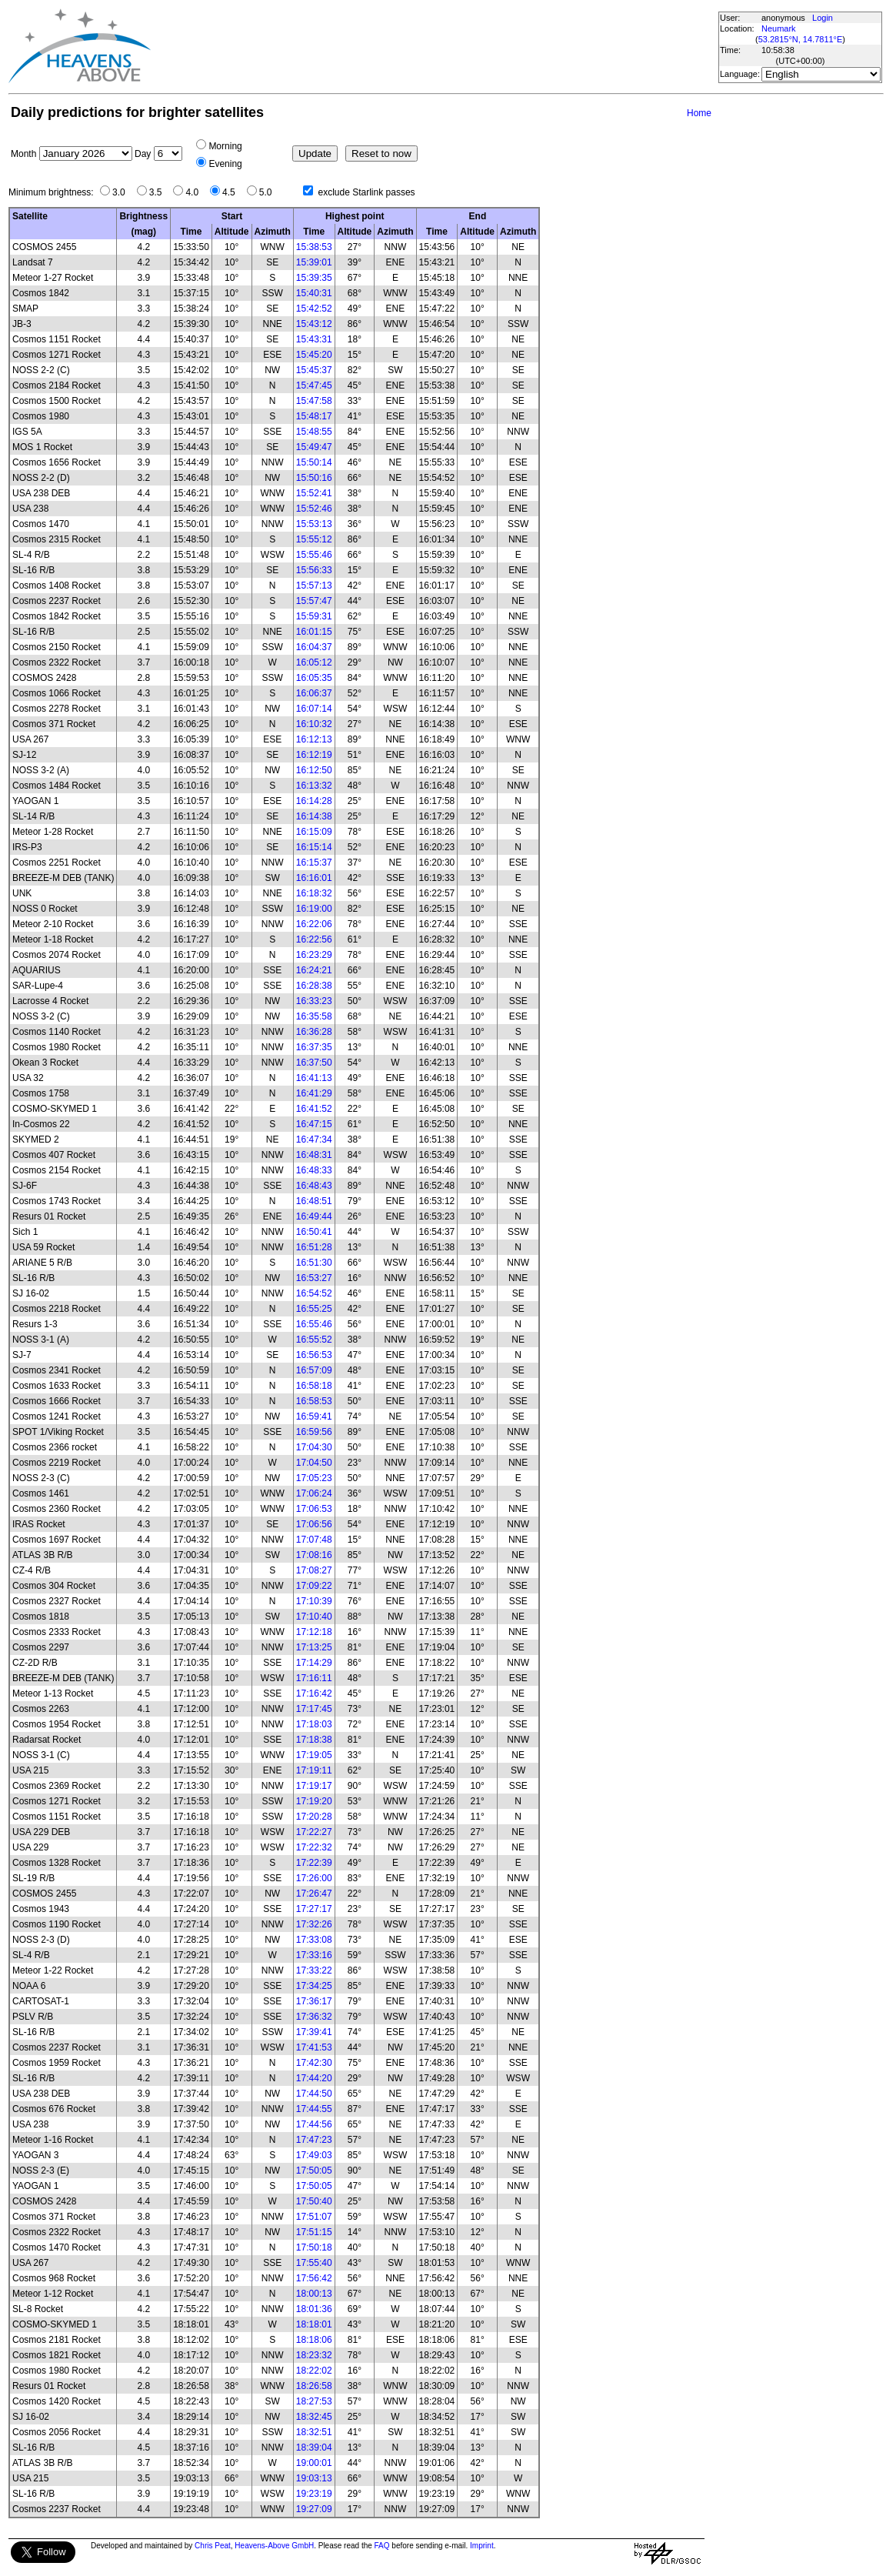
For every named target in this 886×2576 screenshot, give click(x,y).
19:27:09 (314, 2509)
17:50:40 (314, 2201)
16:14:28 (314, 801)
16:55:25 (314, 1308)
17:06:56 (314, 1524)
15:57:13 (314, 585)
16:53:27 (314, 1278)
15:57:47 (314, 601)
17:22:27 (314, 1832)
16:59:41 (314, 1416)
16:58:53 (314, 1401)
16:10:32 (314, 724)
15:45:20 (314, 354)
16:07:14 (314, 708)
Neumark (778, 28)
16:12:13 (314, 739)
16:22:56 (314, 939)
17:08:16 (314, 1555)
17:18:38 (314, 1739)
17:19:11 (314, 1770)
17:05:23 (314, 1478)
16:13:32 (314, 785)
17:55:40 (314, 2262)
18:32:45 (314, 2416)
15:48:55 (314, 431)
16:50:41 (314, 1231)
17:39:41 (314, 2032)
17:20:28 (314, 1816)
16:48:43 (314, 1185)
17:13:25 (314, 1647)
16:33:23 (314, 1001)
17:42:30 (314, 2062)
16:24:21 (314, 970)
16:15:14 (314, 847)
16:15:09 (314, 831)
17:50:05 (314, 2170)
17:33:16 (314, 1955)
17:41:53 (314, 2047)
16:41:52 (314, 1108)
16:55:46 (314, 1324)
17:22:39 (314, 1862)
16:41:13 (314, 1078)
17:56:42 (314, 2278)
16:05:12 (314, 662)
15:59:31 (314, 616)
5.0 (269, 192)
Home (699, 113)
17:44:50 (314, 2093)
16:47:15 (314, 1124)
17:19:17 (314, 1785)
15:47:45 (314, 385)
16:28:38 (314, 985)
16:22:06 (314, 924)
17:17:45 (314, 1708)
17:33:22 (314, 1970)
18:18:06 (314, 2339)
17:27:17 (314, 1909)
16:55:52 (314, 1339)
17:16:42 (314, 1693)
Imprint (482, 2545)
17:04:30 (314, 1447)
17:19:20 (314, 1801)
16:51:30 (314, 1262)
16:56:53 (314, 1355)
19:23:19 (314, 2493)
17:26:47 (314, 1893)
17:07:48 (314, 1539)
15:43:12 (314, 324)
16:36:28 (314, 1031)
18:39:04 (314, 2447)
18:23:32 (314, 2355)
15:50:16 (314, 477)
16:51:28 (314, 1247)
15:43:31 (314, 339)
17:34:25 (314, 1985)
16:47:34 (314, 1139)
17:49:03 (314, 2155)
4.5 (232, 192)
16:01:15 (314, 631)
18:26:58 (314, 2386)
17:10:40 (314, 1616)
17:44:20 (314, 2078)
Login (822, 17)
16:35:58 (314, 1016)
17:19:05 (314, 1755)
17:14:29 (314, 1662)
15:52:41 (314, 493)
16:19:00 (314, 908)
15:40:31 (314, 293)
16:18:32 (314, 893)
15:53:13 (314, 524)
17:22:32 (314, 1847)
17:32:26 (314, 1924)
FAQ (382, 2545)
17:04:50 (314, 1462)
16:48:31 (314, 1155)
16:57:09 (314, 1370)
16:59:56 (314, 1431)
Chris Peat (213, 2545)
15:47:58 (314, 400)
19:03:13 (314, 2478)
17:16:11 (314, 1678)
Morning (224, 146)
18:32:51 (314, 2432)
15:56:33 (314, 570)
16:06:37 (314, 693)
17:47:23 (314, 2139)
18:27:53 (314, 2401)
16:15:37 (314, 862)
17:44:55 (314, 2109)
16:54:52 (314, 1293)
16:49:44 (314, 1216)
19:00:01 (314, 2463)
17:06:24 (314, 1493)
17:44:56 (314, 2124)
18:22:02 (314, 2370)
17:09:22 (314, 1585)
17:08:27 (314, 1570)
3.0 (122, 192)
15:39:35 (314, 277)
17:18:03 (314, 1724)
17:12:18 (314, 1632)
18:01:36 (314, 2309)
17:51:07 (314, 2216)
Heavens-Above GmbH (274, 2545)
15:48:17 (314, 416)
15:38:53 (314, 247)
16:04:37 (314, 647)
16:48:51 (314, 1201)
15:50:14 (314, 462)
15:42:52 (314, 308)
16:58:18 (314, 1385)
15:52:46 (314, 508)
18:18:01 (314, 2324)
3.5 (159, 192)
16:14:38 (314, 816)
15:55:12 (314, 539)
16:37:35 (314, 1047)
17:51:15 (314, 2232)
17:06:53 (314, 1508)
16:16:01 (314, 878)
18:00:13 (314, 2293)
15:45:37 (314, 370)
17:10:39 (314, 1601)
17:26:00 (314, 1878)
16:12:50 (314, 770)
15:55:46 (314, 554)
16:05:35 (314, 677)
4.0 (195, 192)
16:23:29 (314, 954)
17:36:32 (314, 2016)
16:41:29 (314, 1093)
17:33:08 (314, 1939)
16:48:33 (314, 1170)
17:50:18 (314, 2247)
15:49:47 (314, 447)
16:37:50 (314, 1062)
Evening (224, 163)
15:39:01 (314, 262)
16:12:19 (314, 754)
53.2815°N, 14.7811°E (800, 39)
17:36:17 (314, 2001)
